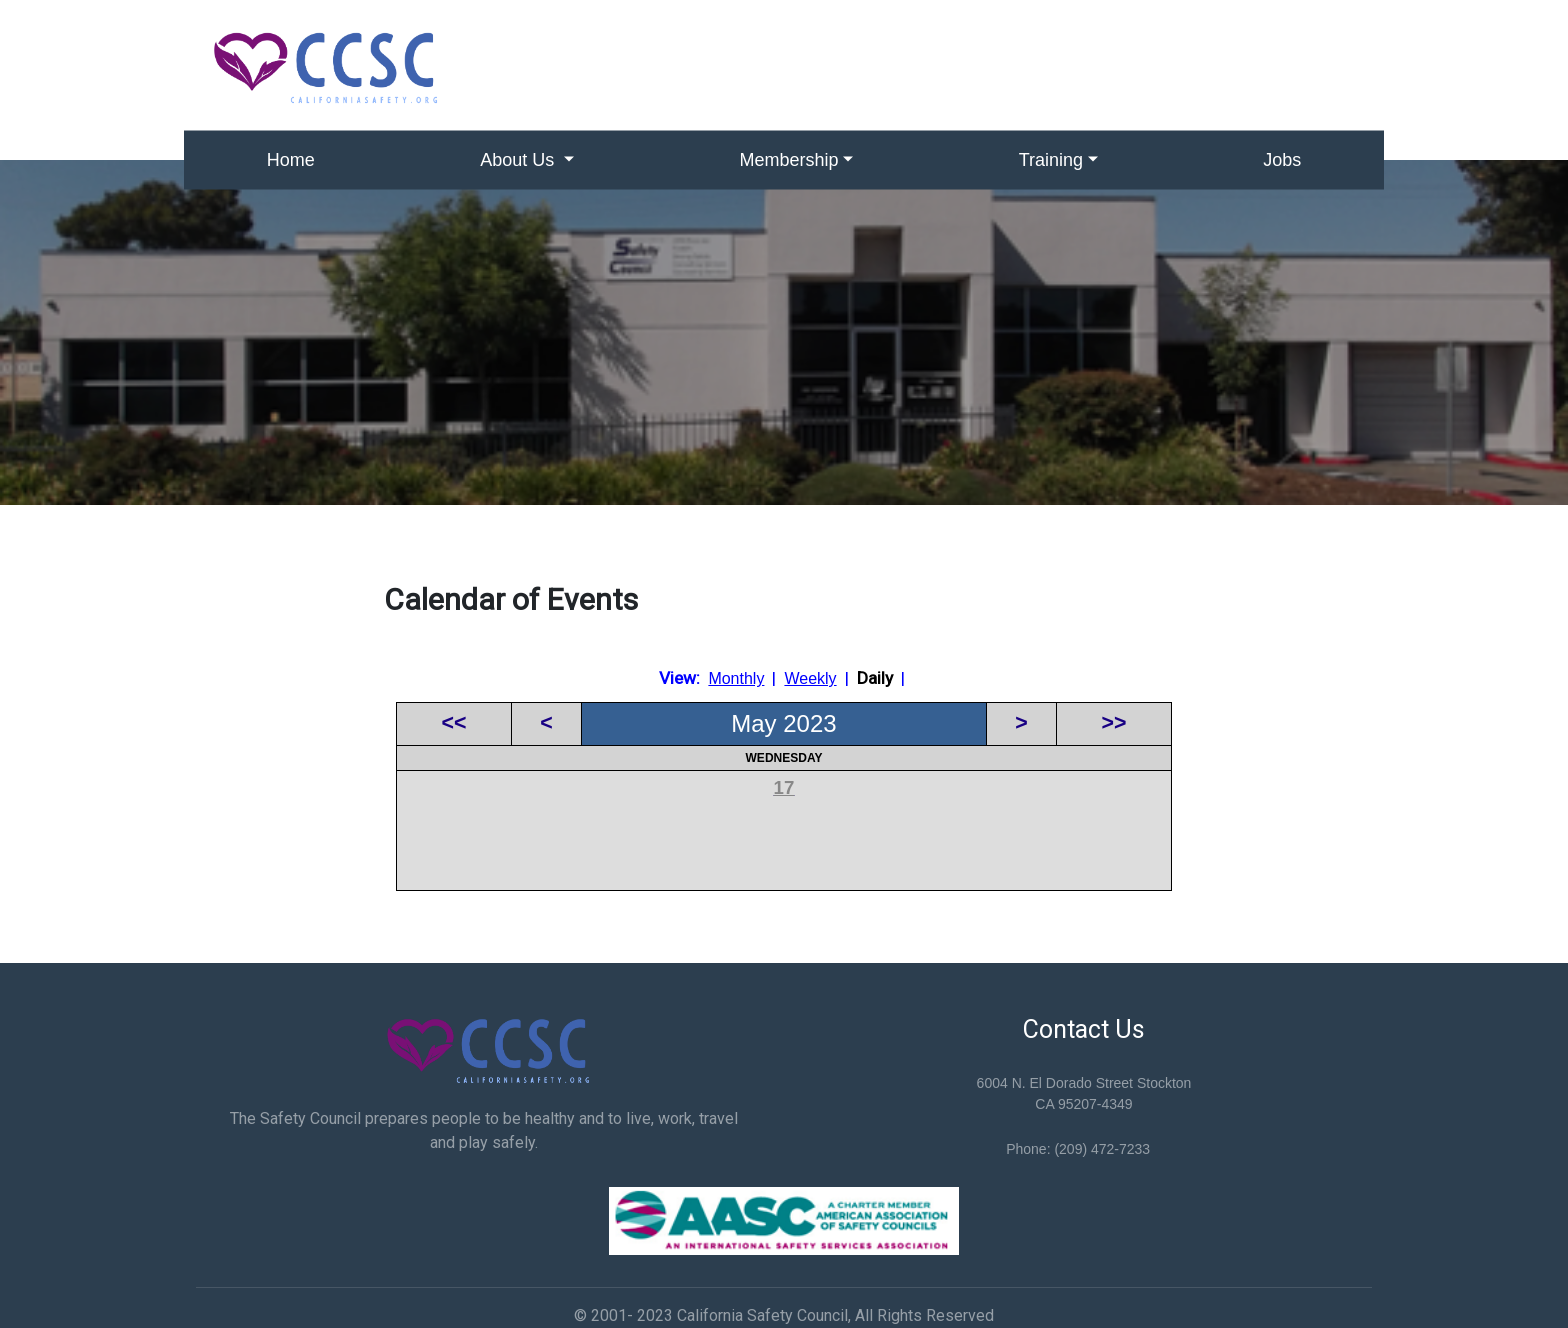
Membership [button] (789, 160)
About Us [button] (519, 160)
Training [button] (1051, 160)
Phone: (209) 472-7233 (1078, 1149)
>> (1114, 723)
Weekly (810, 678)
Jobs (1282, 160)
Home (291, 160)
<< (454, 723)
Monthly (736, 678)
